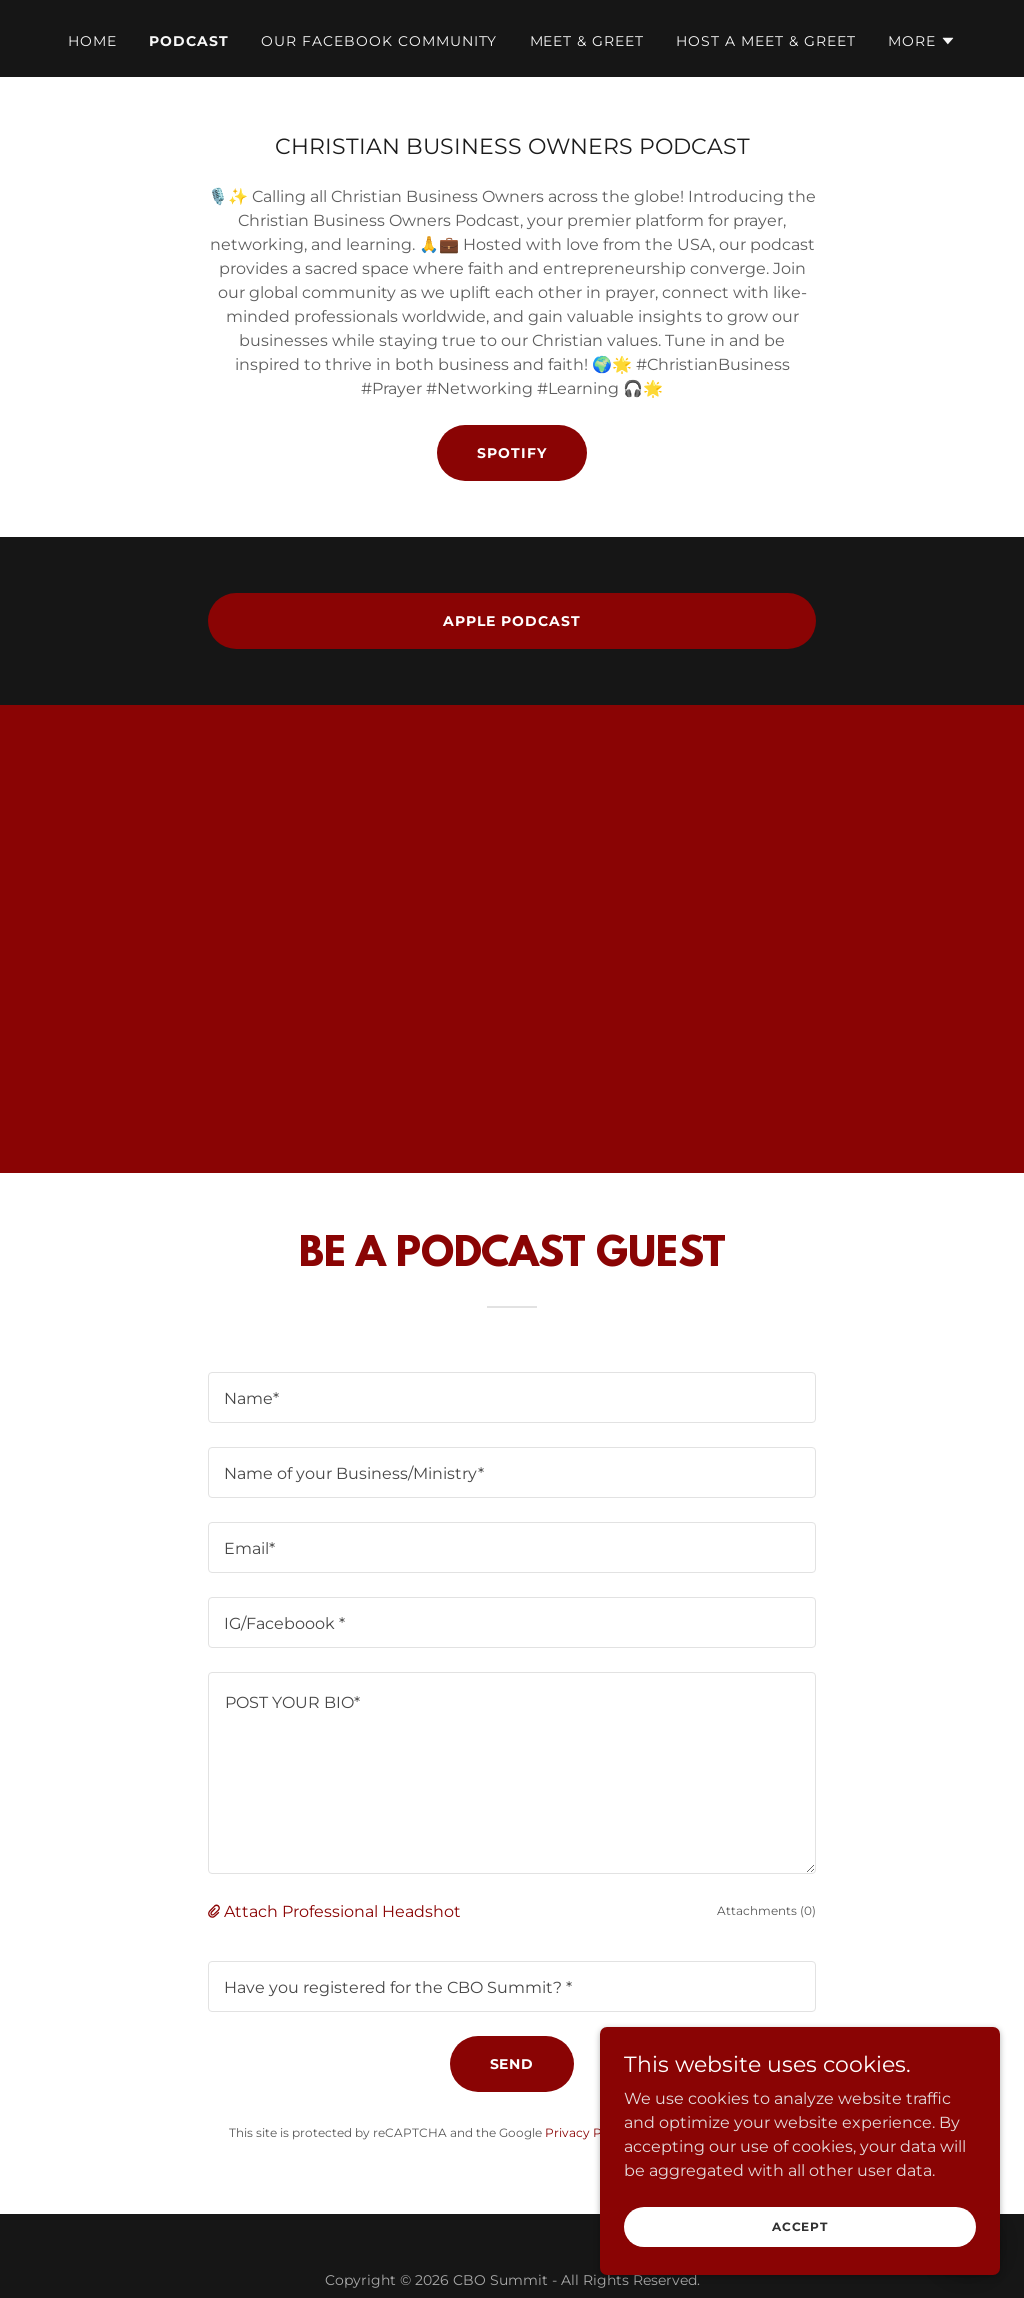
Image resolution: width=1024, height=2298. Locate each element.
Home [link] (92, 41)
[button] (922, 41)
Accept (800, 2226)
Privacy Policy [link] (587, 2132)
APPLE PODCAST (512, 621)
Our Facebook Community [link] (379, 41)
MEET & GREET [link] (587, 41)
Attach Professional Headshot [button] (342, 1911)
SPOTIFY (512, 453)
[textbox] (512, 1397)
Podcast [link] (189, 41)
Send (512, 2064)
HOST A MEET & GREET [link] (766, 41)
